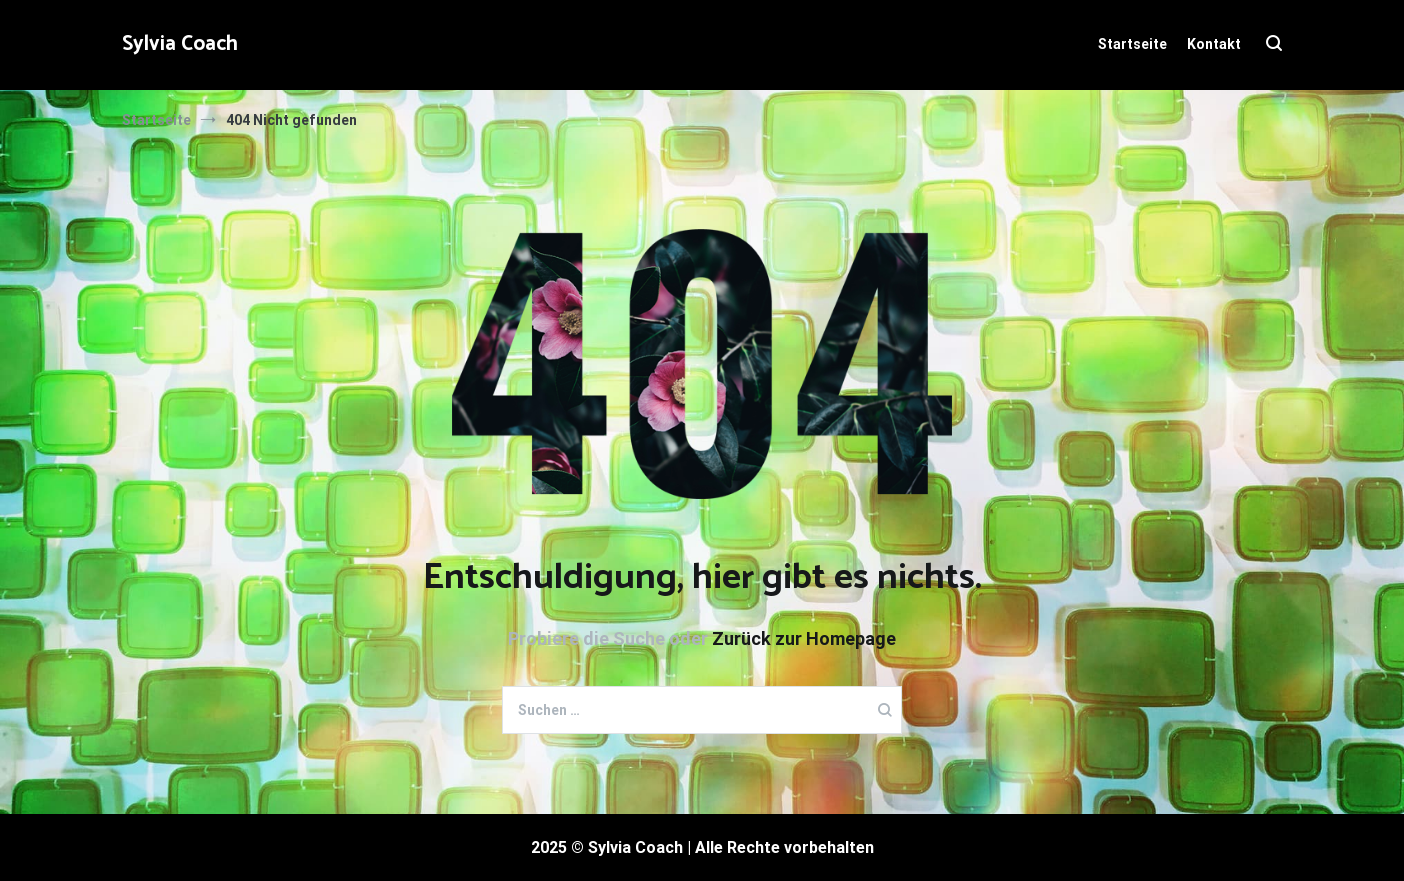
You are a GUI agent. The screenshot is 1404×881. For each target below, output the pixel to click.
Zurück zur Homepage (804, 638)
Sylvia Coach (180, 44)
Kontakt (1214, 44)
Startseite (1132, 44)
